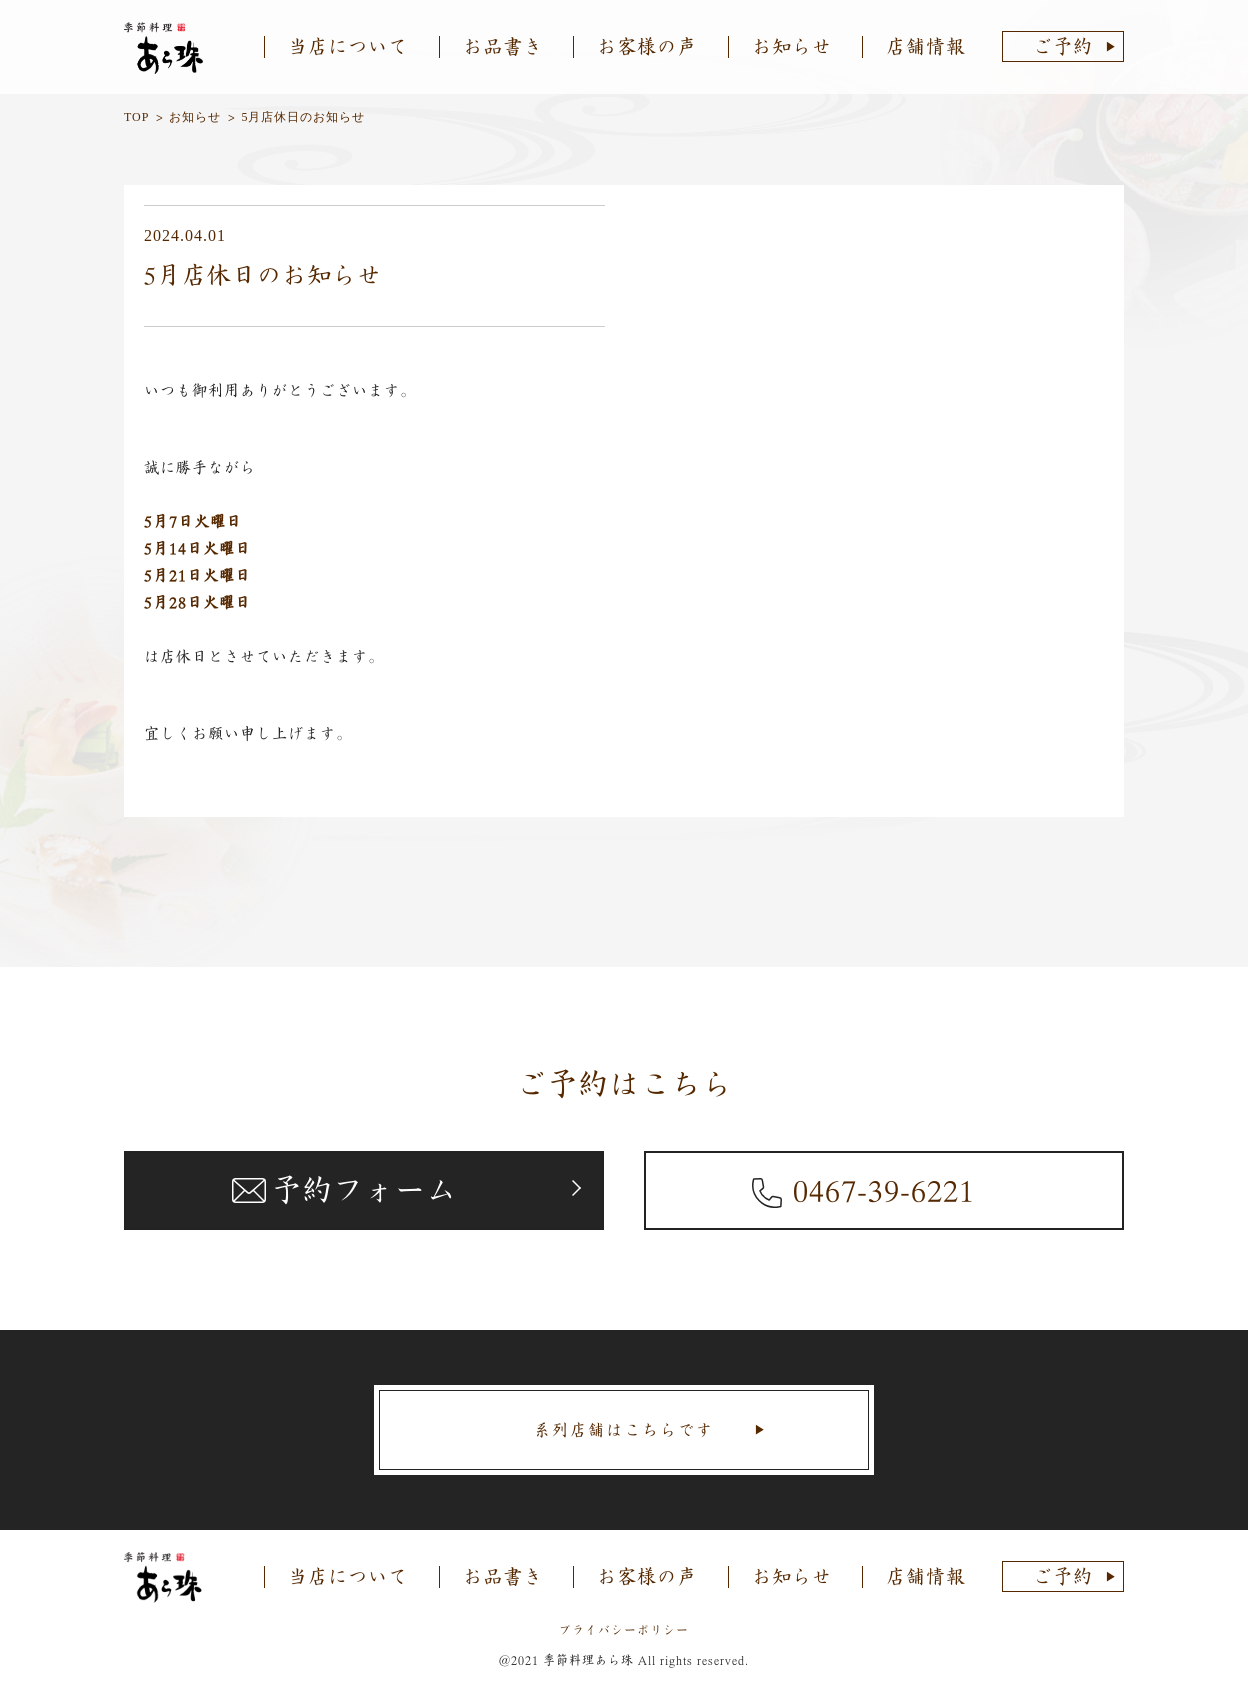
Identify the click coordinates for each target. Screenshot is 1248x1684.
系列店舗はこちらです (624, 1430)
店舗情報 (926, 46)
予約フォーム (364, 1190)
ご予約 (1063, 46)
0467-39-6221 (884, 1190)
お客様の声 (647, 46)
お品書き (503, 46)
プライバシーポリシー (624, 1630)
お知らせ (792, 46)
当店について (348, 46)
